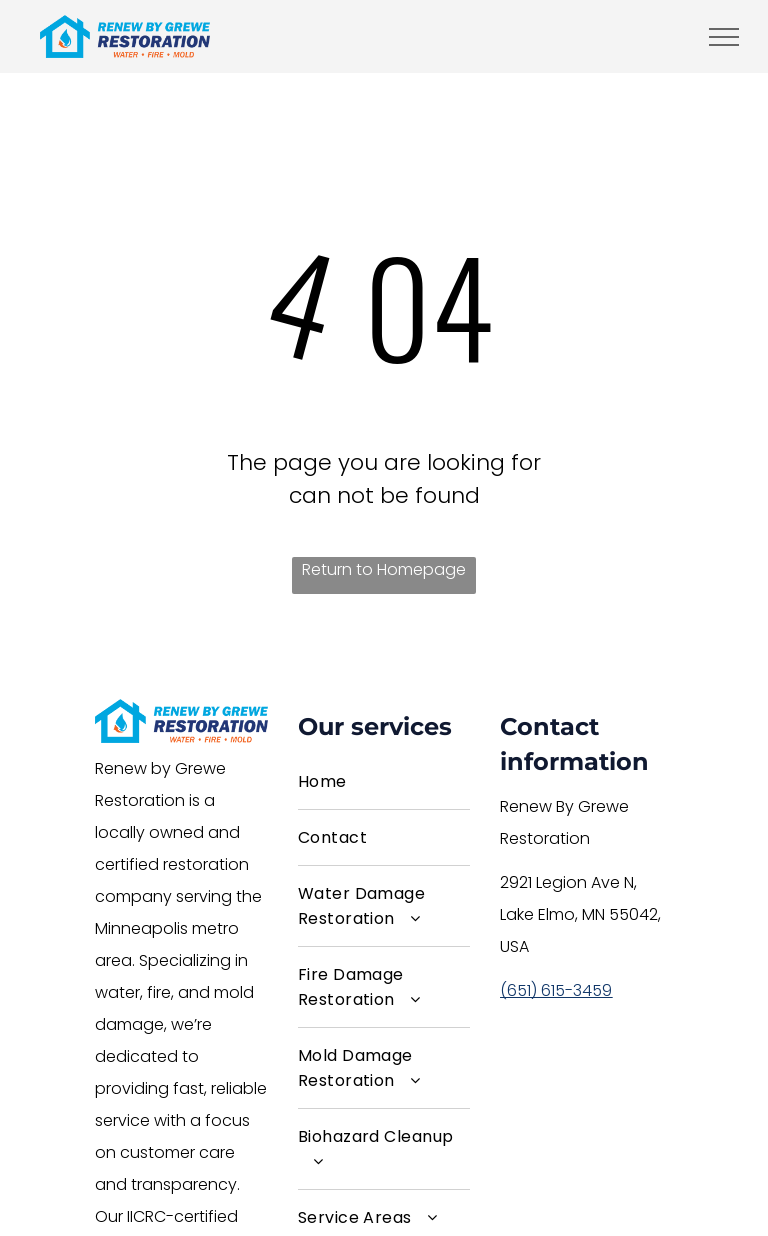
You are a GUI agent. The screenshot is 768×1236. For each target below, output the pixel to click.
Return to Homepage (384, 569)
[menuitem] (384, 782)
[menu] (724, 37)
